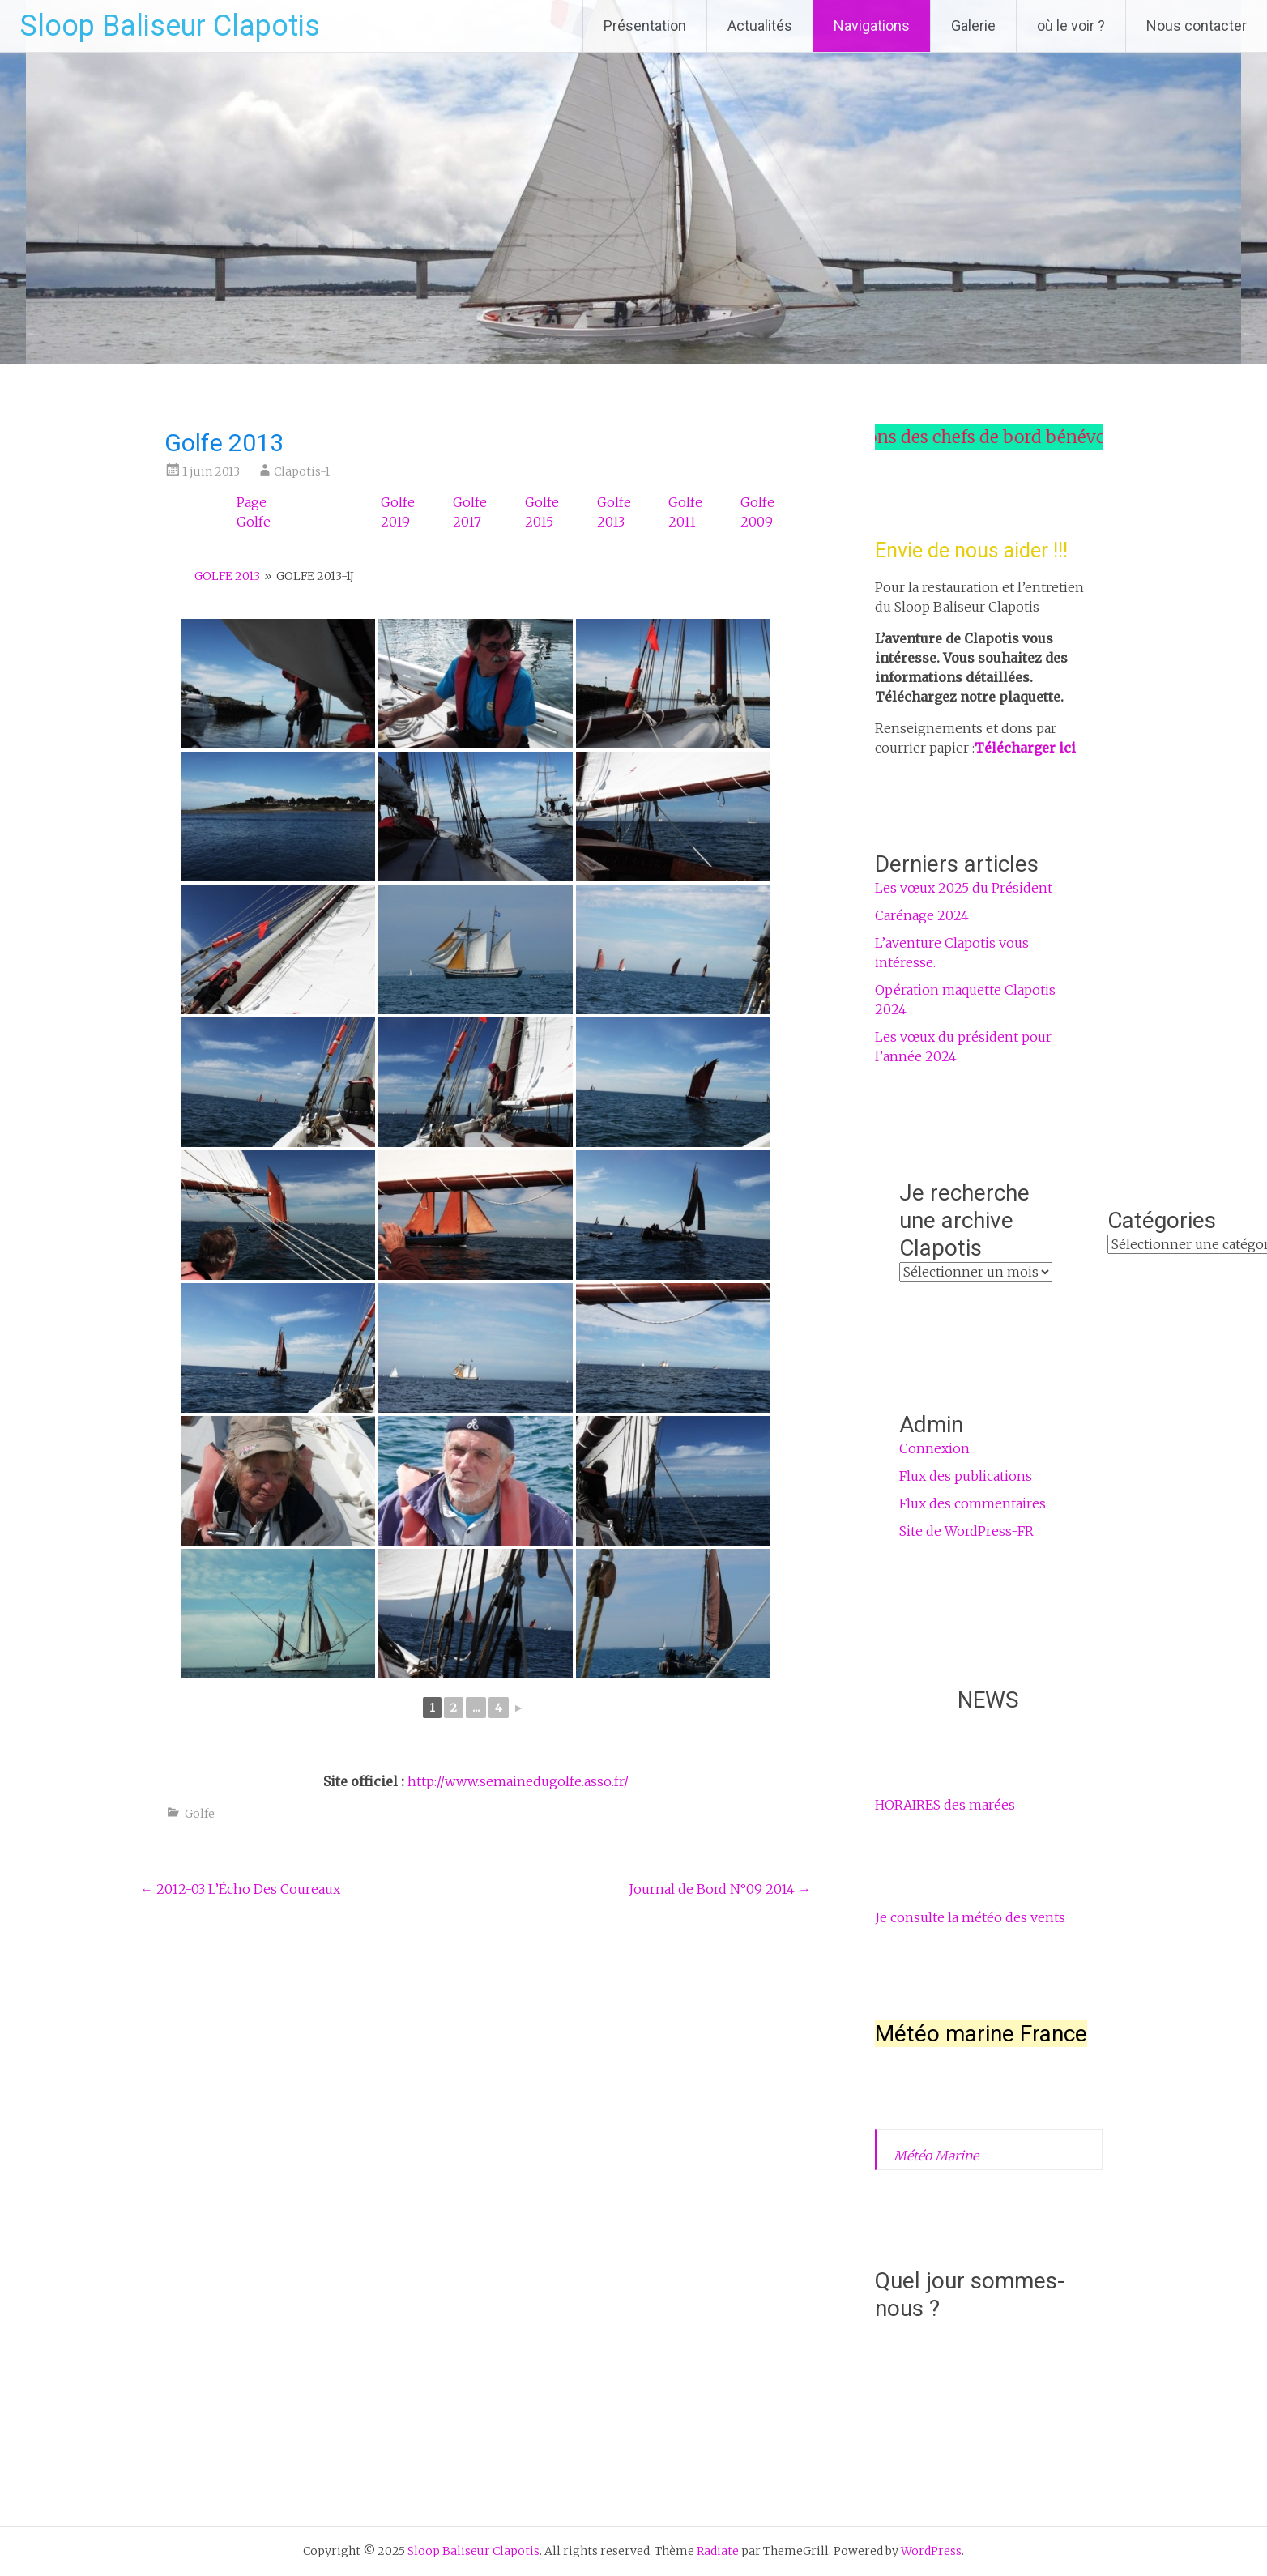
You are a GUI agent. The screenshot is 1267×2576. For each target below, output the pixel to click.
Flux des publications (965, 1476)
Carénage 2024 (922, 915)
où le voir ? (1071, 25)
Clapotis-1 (302, 471)
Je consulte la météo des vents (970, 1917)
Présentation (645, 25)
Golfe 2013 (227, 576)
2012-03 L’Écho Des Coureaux (240, 1889)
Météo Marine (936, 2155)
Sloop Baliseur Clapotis (170, 26)
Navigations (872, 25)
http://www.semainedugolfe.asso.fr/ (518, 1781)
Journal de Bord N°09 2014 (720, 1889)
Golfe (200, 1813)
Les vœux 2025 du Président (963, 888)
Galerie (973, 25)
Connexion (934, 1448)
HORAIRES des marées (945, 1805)
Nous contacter (1196, 25)
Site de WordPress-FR (966, 1531)
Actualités (759, 25)
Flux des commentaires (972, 1503)
